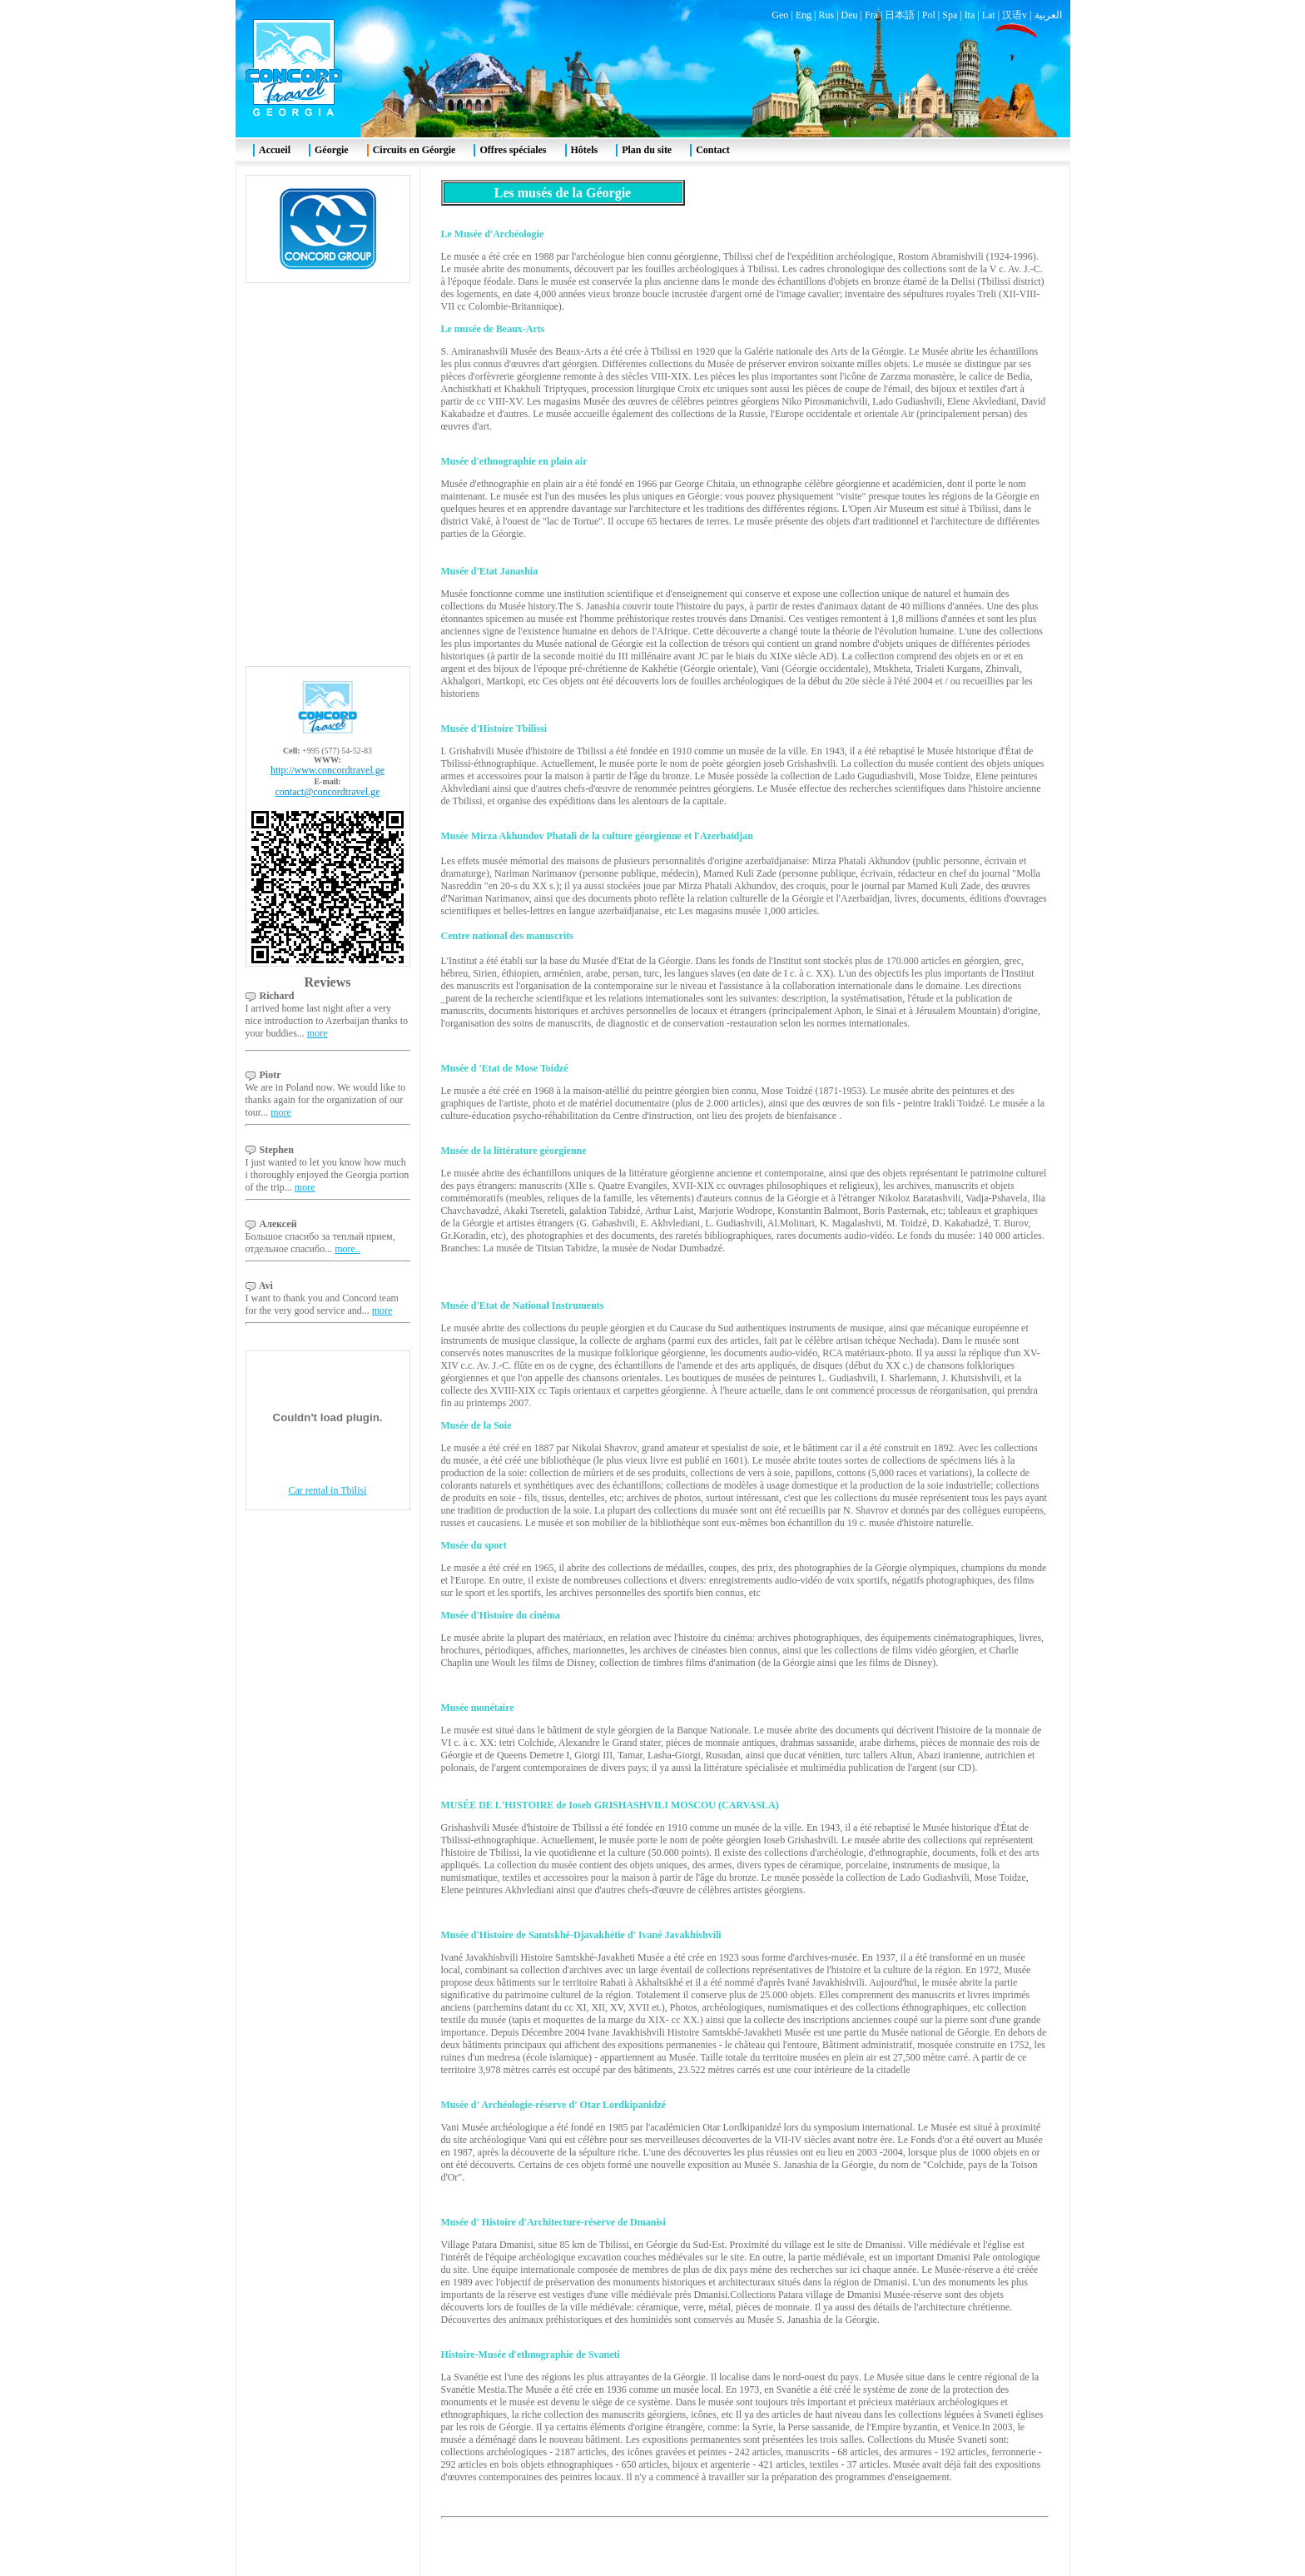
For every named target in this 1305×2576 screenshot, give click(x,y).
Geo (780, 15)
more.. (347, 1249)
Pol (928, 15)
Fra (871, 15)
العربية (1048, 15)
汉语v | (1018, 15)
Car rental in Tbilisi (327, 1490)
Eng (803, 15)
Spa (949, 15)
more (317, 1033)
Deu (849, 15)
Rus (826, 15)
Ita (970, 15)
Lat (988, 15)
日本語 (900, 15)
